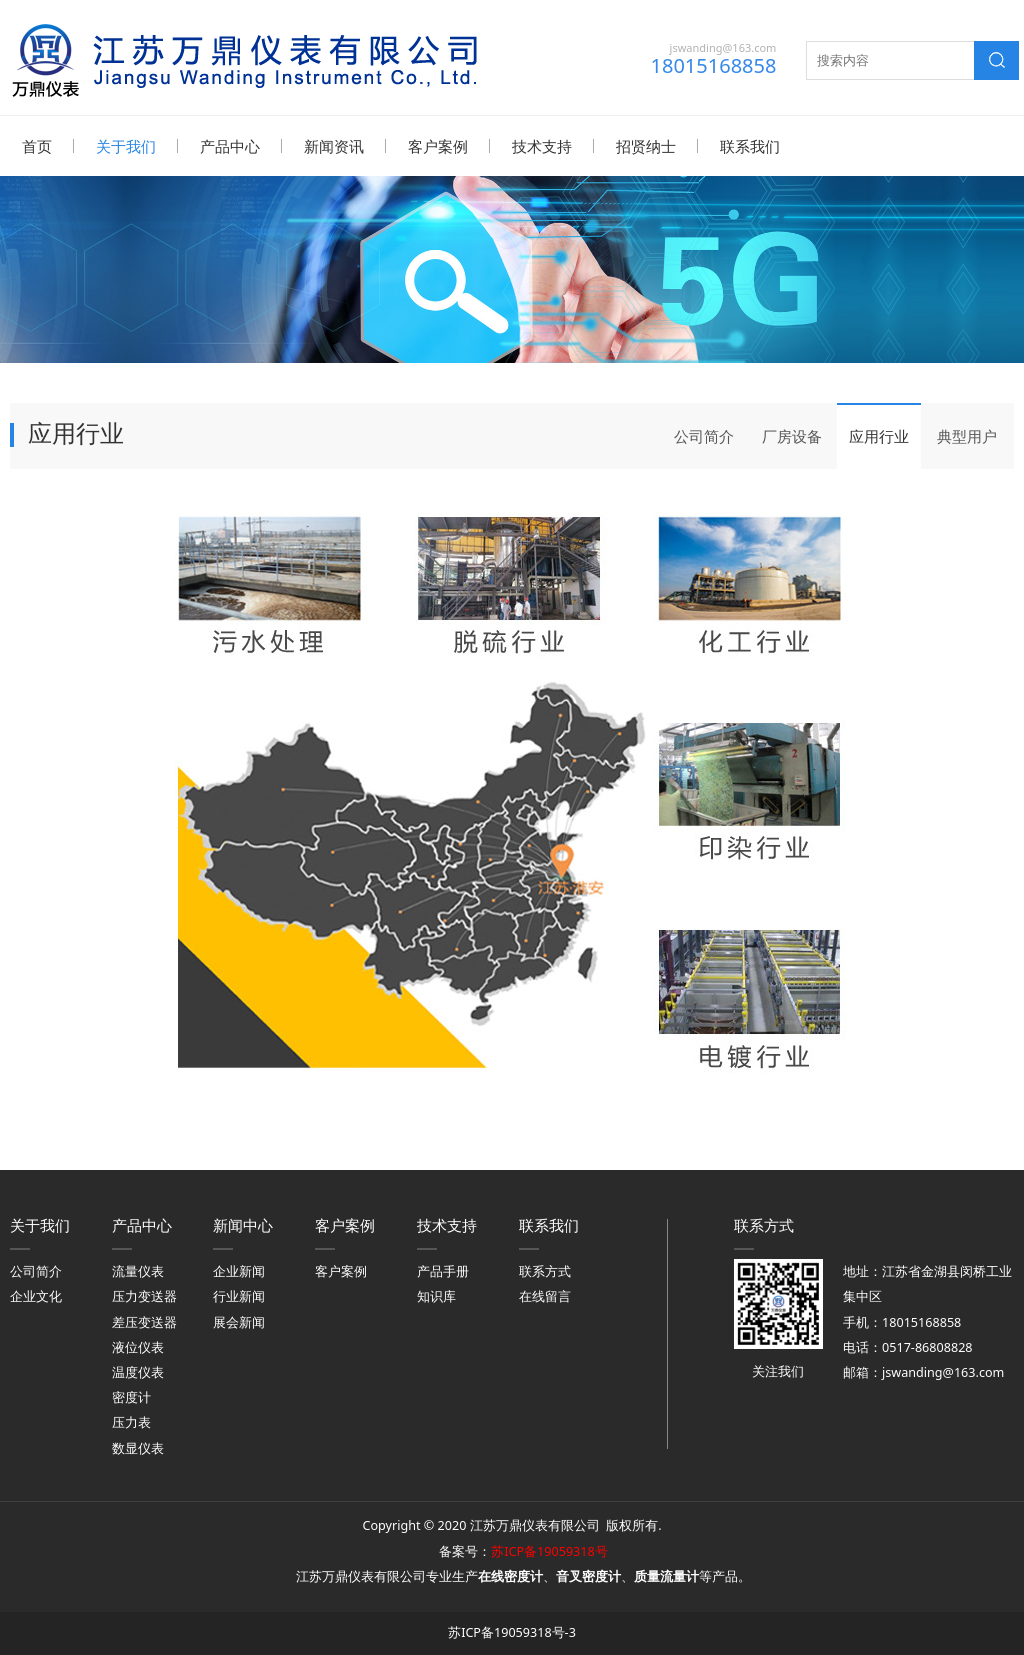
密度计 (131, 1396)
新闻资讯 (334, 146)
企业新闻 (239, 1270)
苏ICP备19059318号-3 (512, 1631)
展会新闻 (239, 1321)
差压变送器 (144, 1321)
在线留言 (545, 1295)
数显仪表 (138, 1447)
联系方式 (545, 1270)
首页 (37, 146)
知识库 (436, 1295)
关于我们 (126, 146)
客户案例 (438, 146)
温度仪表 (138, 1371)
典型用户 (967, 435)
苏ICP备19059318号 (549, 1550)
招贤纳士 (646, 146)
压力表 (131, 1421)
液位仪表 (138, 1346)
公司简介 (704, 435)
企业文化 (36, 1295)
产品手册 (443, 1270)
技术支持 (542, 146)
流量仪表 (138, 1270)
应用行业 (879, 435)
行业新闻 (239, 1295)
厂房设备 (792, 435)
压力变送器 (144, 1295)
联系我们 (750, 146)
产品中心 (230, 146)
